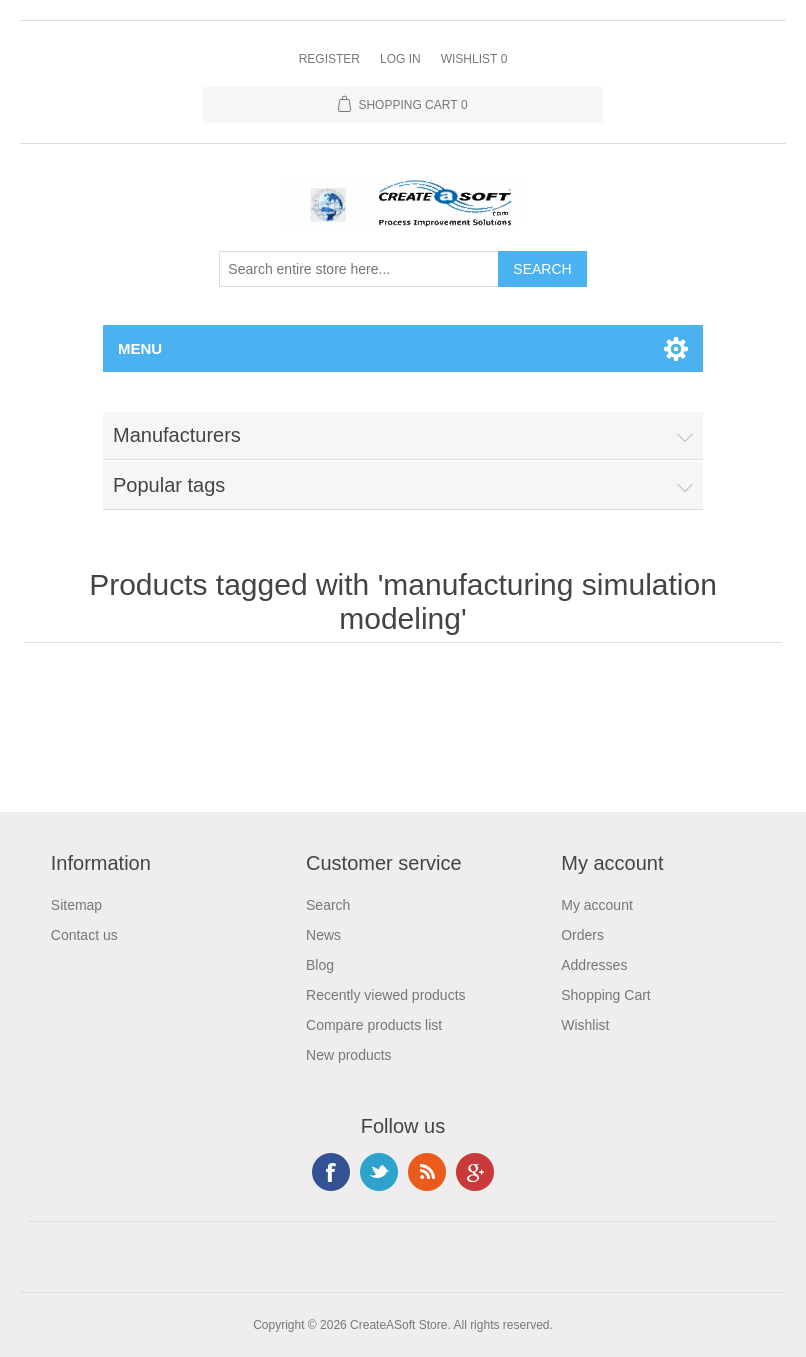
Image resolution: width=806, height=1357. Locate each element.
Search (328, 905)
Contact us (84, 935)
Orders (582, 935)
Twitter (379, 1172)
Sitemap (76, 905)
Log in (400, 59)
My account (597, 905)
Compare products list (374, 1025)
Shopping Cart (606, 995)
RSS (427, 1172)
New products (349, 1055)
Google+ (475, 1172)
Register (329, 59)
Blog (320, 965)
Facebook (331, 1172)
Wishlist (585, 1025)
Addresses (594, 965)
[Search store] (359, 269)
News (323, 935)
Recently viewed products (386, 995)
